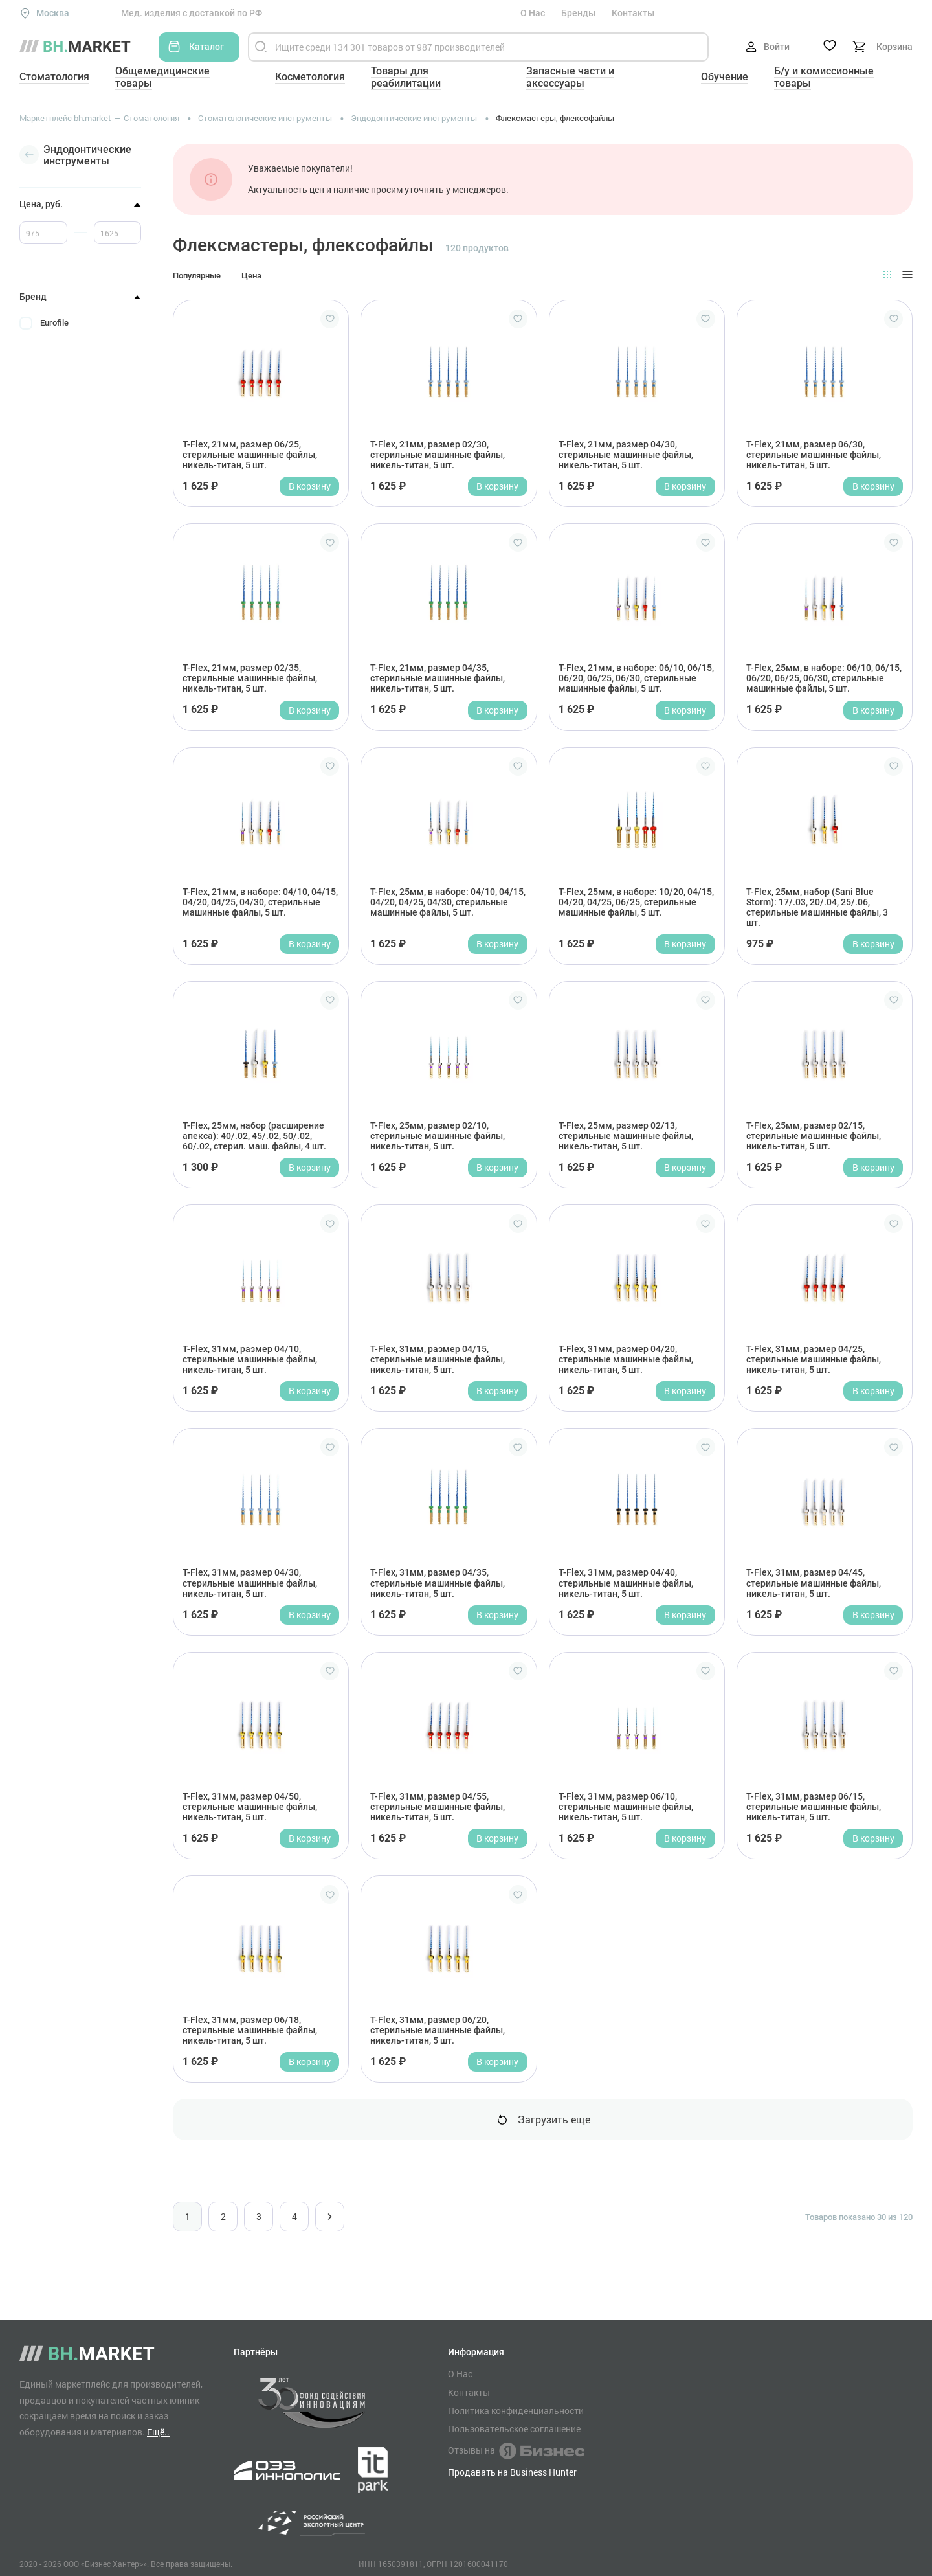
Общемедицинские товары (162, 77)
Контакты (633, 13)
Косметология (310, 77)
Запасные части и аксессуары (570, 77)
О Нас (532, 13)
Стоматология (54, 77)
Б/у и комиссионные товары (824, 77)
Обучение (724, 77)
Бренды (578, 13)
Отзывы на (516, 2451)
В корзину (310, 486)
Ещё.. (158, 2432)
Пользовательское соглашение (514, 2429)
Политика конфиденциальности (516, 2411)
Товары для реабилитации (406, 77)
